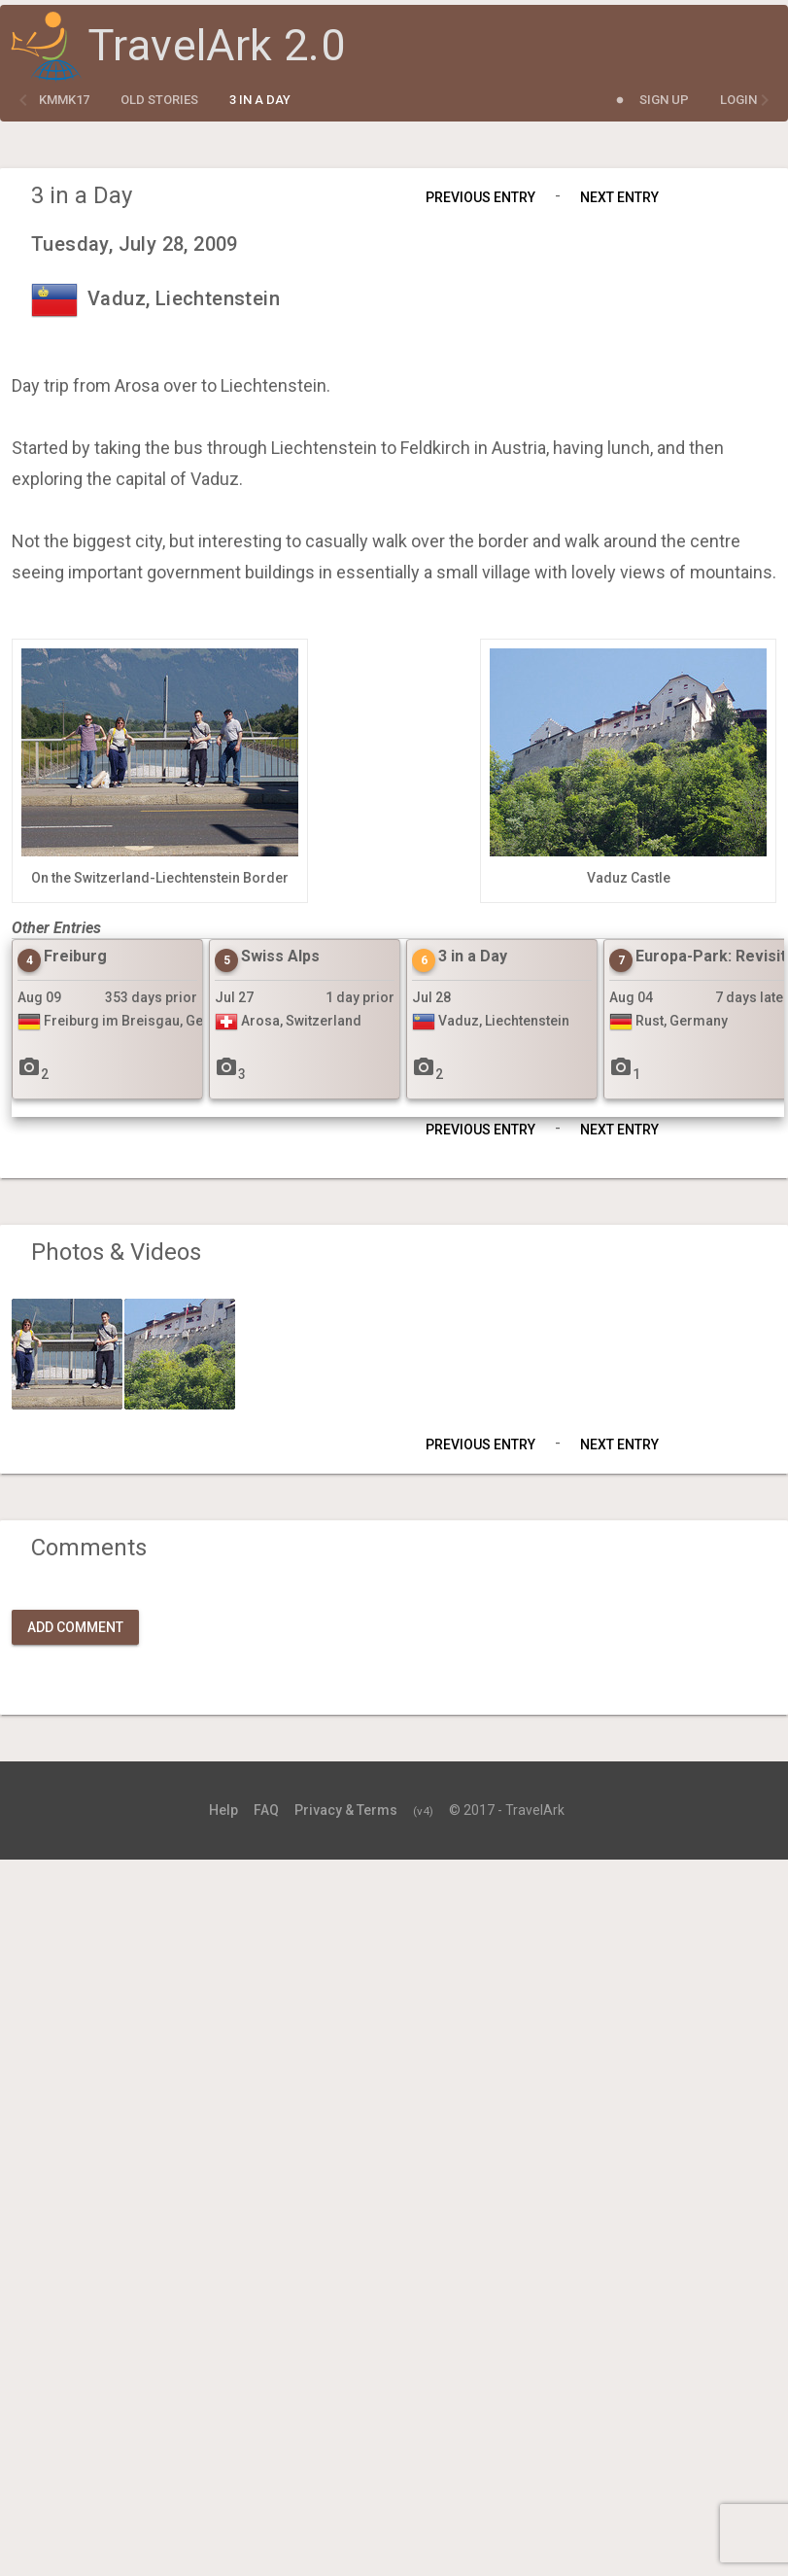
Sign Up (664, 99)
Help (223, 1810)
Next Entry (619, 197)
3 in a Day (260, 99)
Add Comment (75, 1627)
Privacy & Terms (345, 1810)
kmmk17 (64, 99)
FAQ (266, 1810)
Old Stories (159, 99)
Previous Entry (480, 197)
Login (738, 99)
